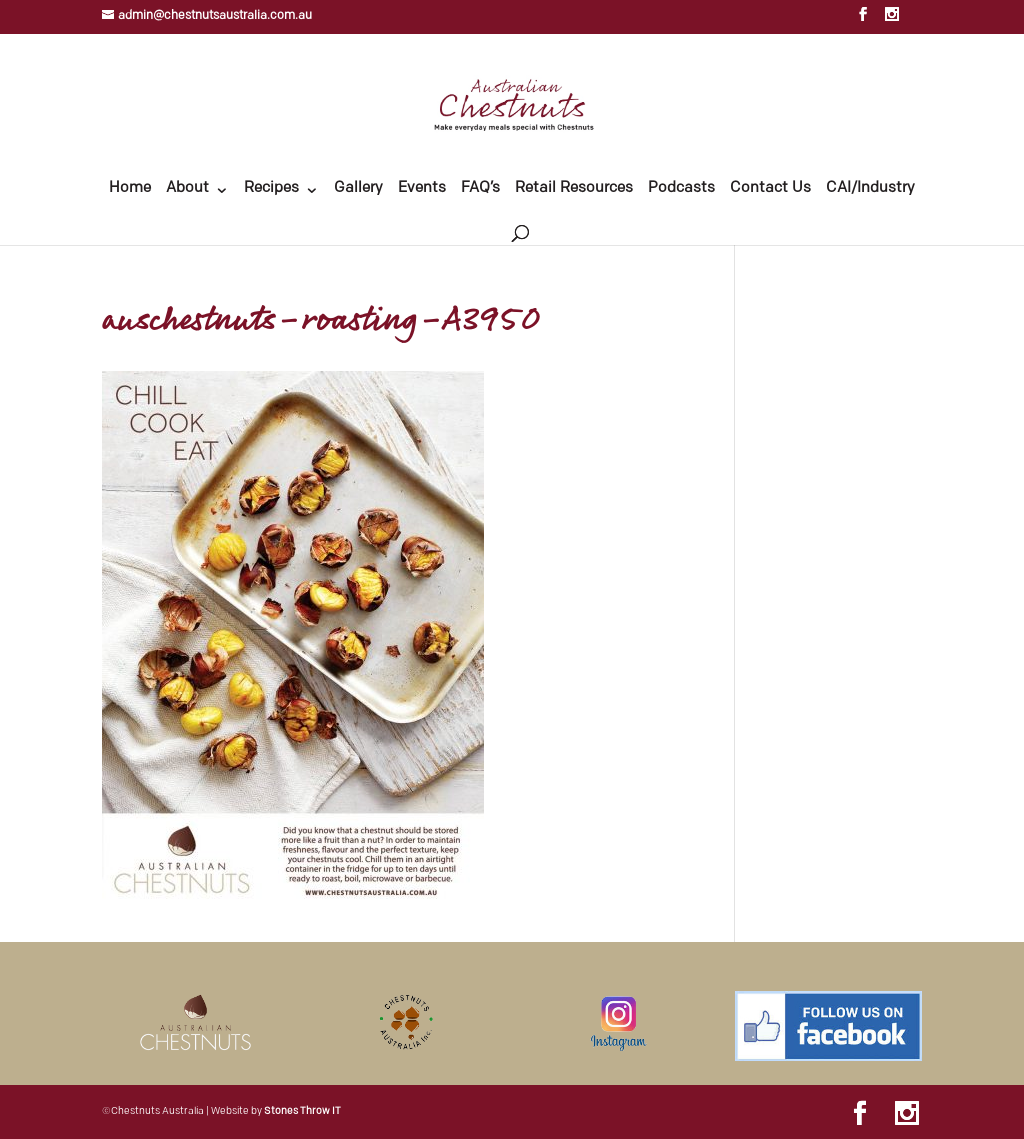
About (187, 189)
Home (130, 189)
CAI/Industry (870, 189)
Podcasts (681, 189)
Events (422, 189)
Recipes (271, 189)
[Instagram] (892, 20)
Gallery (358, 189)
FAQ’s (480, 189)
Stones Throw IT (302, 1111)
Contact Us (770, 189)
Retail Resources (574, 189)
